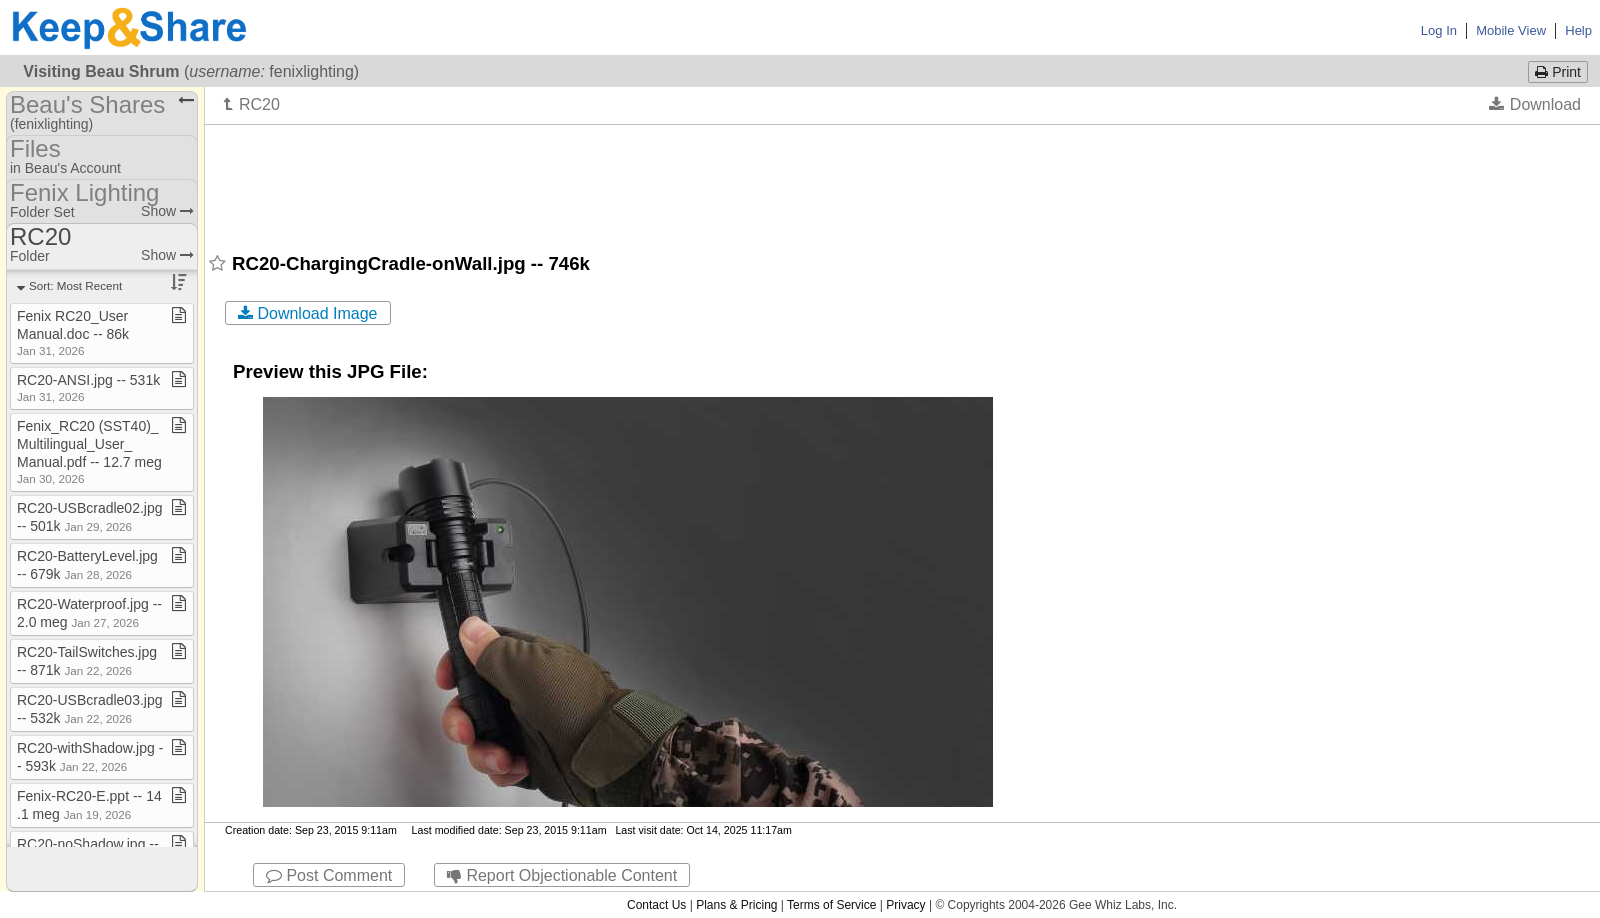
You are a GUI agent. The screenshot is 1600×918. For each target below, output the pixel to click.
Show (167, 211)
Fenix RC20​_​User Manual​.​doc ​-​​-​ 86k (73, 332)
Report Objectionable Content (562, 875)
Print (1558, 72)
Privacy (905, 905)
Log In (1439, 30)
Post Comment (329, 875)
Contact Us (656, 905)
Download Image (308, 313)
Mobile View (1511, 30)
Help (1578, 30)
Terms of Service (831, 905)
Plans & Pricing (736, 905)
